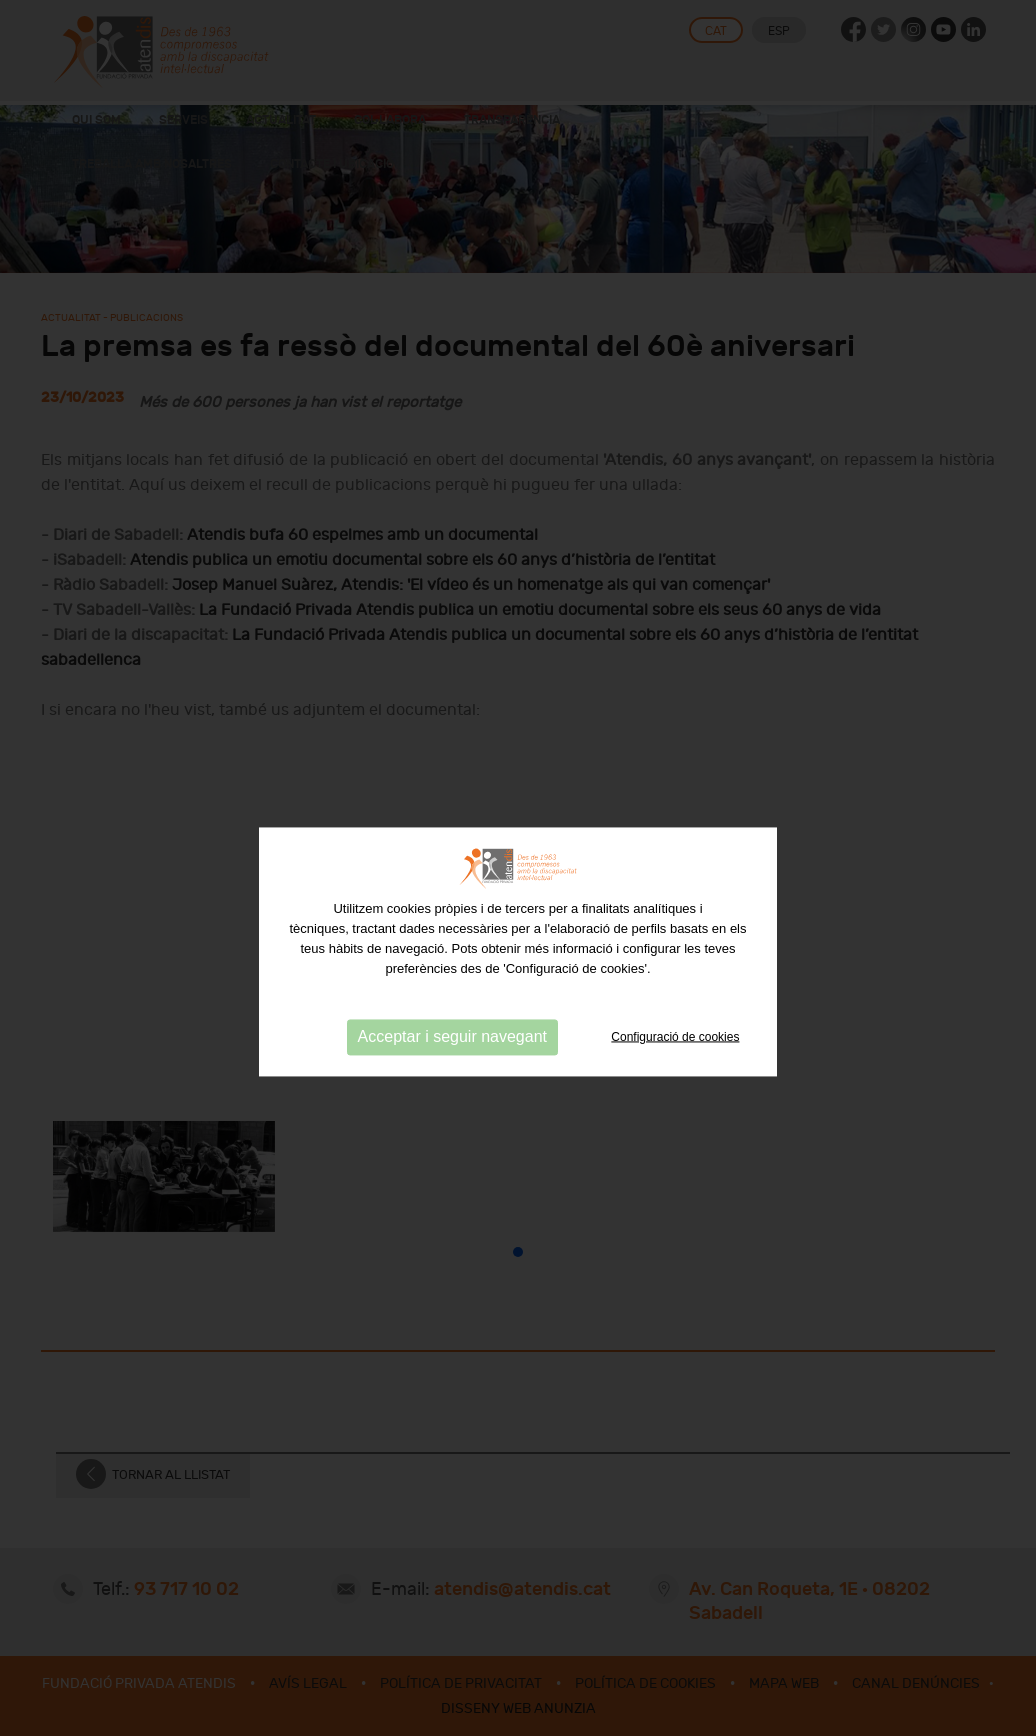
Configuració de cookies (675, 1055)
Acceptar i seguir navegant (452, 1054)
